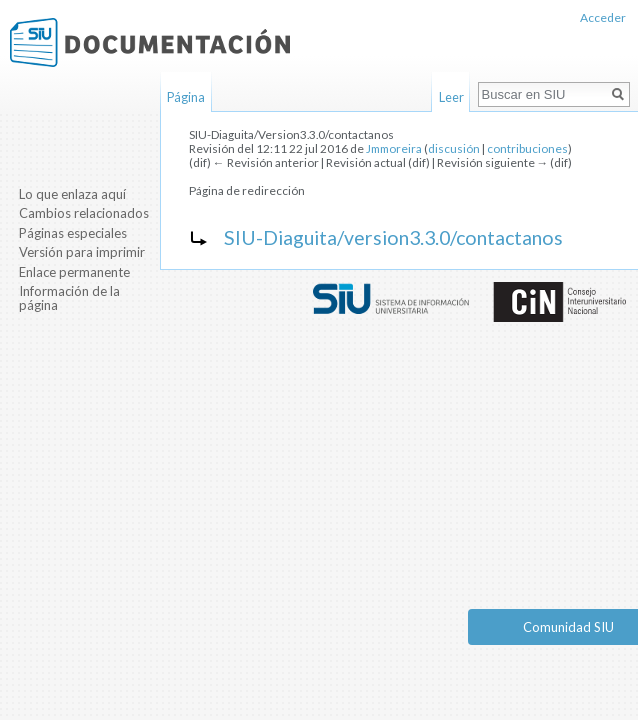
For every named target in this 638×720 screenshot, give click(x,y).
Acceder (603, 17)
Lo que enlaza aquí (72, 194)
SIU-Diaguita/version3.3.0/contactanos (393, 237)
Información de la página (69, 298)
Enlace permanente (74, 272)
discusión (454, 148)
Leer (451, 97)
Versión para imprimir (82, 252)
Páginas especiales (73, 233)
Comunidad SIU (568, 627)
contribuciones (527, 148)
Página (186, 97)
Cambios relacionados (84, 213)
